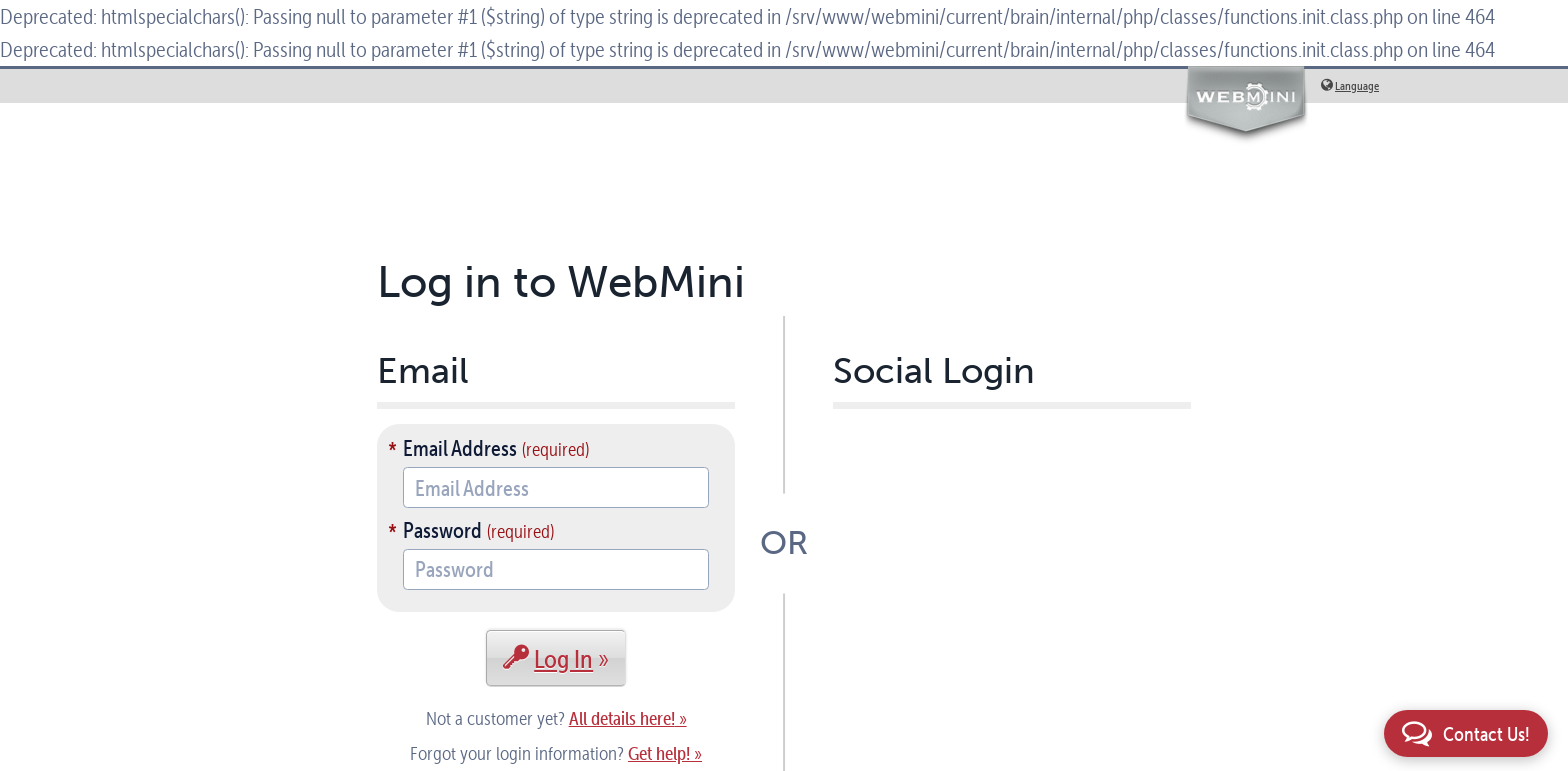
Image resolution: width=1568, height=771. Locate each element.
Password (442, 530)
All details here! (622, 718)
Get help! (659, 753)
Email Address (460, 448)
